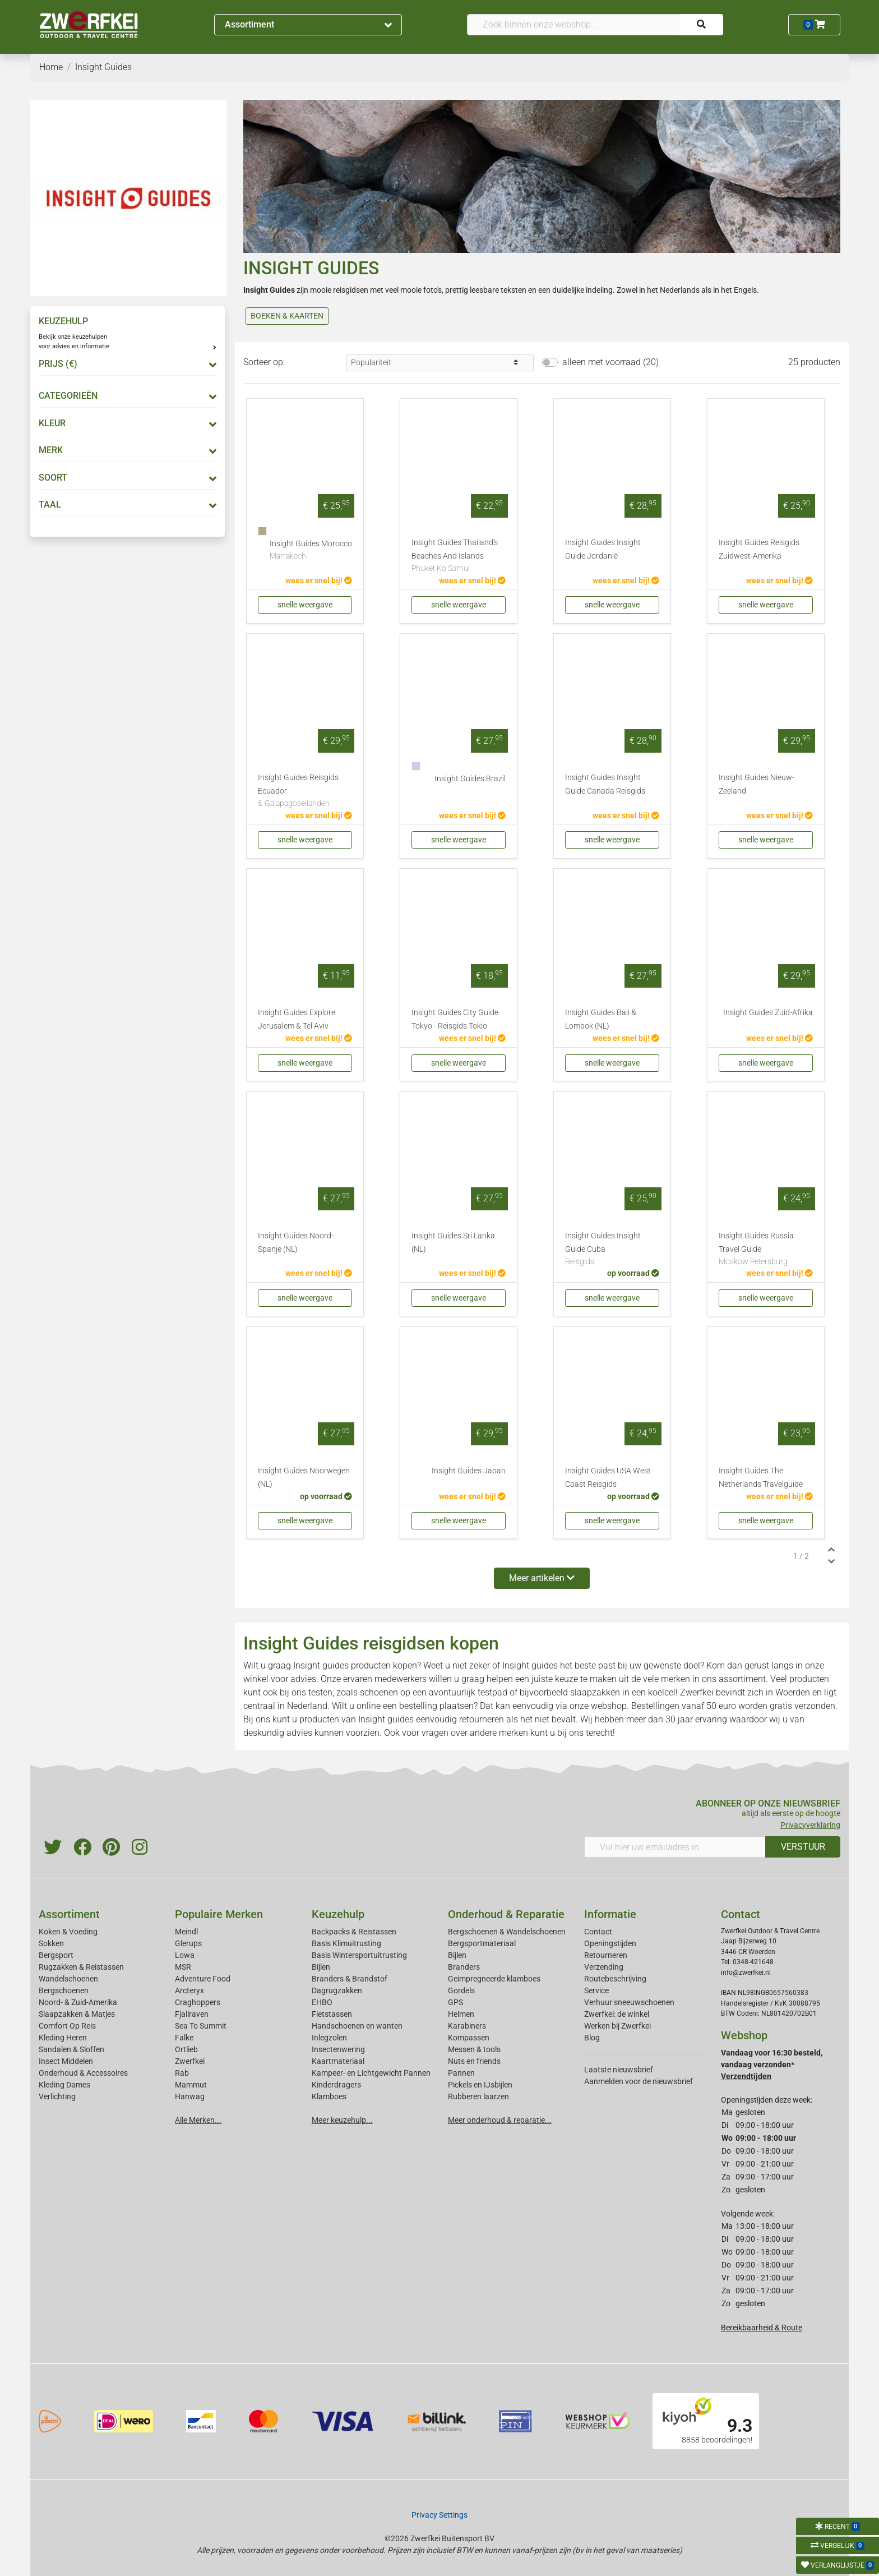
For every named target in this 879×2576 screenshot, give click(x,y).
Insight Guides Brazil (470, 779)
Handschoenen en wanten (357, 2025)
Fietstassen (332, 2014)
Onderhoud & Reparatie (506, 1914)
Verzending (603, 1966)
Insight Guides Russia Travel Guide (766, 1249)
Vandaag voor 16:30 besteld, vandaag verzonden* (771, 2064)
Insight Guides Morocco (311, 551)
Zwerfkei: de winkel (616, 2014)
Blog (592, 2037)
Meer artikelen (542, 1578)
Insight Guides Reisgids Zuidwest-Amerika (759, 549)
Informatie (610, 1914)
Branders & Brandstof (349, 1978)
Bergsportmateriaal (482, 1943)
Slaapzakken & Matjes (77, 2014)
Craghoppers (197, 2002)
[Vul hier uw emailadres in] (675, 1847)
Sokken (51, 1943)
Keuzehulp (338, 1914)
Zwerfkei (190, 2061)
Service (596, 1990)
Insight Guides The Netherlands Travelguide (761, 1477)
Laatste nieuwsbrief (618, 2069)
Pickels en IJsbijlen (480, 2084)
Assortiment (308, 24)
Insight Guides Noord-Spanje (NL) (296, 1242)
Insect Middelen (66, 2061)
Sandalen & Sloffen (71, 2049)
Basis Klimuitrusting (346, 1943)
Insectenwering (338, 2049)
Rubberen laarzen (478, 2096)
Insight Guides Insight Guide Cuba (612, 1249)
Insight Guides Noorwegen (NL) (304, 1477)
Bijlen (321, 1966)
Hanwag (190, 2096)
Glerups (188, 1943)
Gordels (461, 1990)
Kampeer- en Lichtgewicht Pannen (371, 2072)
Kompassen (468, 2037)
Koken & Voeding (68, 1931)
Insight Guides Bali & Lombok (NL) (600, 1019)
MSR (183, 1966)
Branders (464, 1966)
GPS (455, 2002)
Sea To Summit (200, 2025)
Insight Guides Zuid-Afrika (768, 1012)
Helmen (461, 2014)
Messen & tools (474, 2049)
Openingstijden (610, 1943)
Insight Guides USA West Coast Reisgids (608, 1477)
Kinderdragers (336, 2084)
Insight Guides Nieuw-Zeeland (756, 784)
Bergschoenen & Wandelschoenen (507, 1931)
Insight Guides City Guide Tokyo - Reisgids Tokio (454, 1019)
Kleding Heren (63, 2037)
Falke (184, 2037)
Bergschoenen (64, 1990)
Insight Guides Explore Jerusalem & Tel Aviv (296, 1019)
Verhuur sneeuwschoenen (629, 2002)
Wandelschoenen (68, 1978)
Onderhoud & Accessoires (83, 2072)
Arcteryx (189, 1990)
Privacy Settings (439, 2514)
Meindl (186, 1931)
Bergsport (56, 1955)
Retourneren (605, 1955)
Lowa (185, 1955)
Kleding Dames (64, 2084)
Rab (182, 2072)
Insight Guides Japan (469, 1471)
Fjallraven (192, 2014)
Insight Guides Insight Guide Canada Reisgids (605, 784)
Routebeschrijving (615, 1978)
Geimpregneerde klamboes (494, 1978)
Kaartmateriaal (338, 2061)
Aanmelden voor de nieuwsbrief (638, 2081)
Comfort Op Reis (67, 2025)
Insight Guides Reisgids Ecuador (305, 791)
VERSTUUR (803, 1846)
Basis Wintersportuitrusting (359, 1955)
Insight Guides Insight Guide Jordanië (603, 549)
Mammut (191, 2084)
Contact (598, 1931)
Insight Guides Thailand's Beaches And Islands (458, 556)
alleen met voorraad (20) (610, 362)
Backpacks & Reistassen (354, 1931)
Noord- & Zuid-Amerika (78, 2002)
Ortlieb (186, 2049)
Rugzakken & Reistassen (81, 1966)
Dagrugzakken (337, 1990)
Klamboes (329, 2096)
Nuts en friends (474, 2061)
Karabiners (467, 2025)
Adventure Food (202, 1978)
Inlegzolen (329, 2037)
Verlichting (57, 2096)
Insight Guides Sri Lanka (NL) (453, 1242)
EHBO (322, 2002)
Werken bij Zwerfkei (617, 2025)
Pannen (461, 2072)
